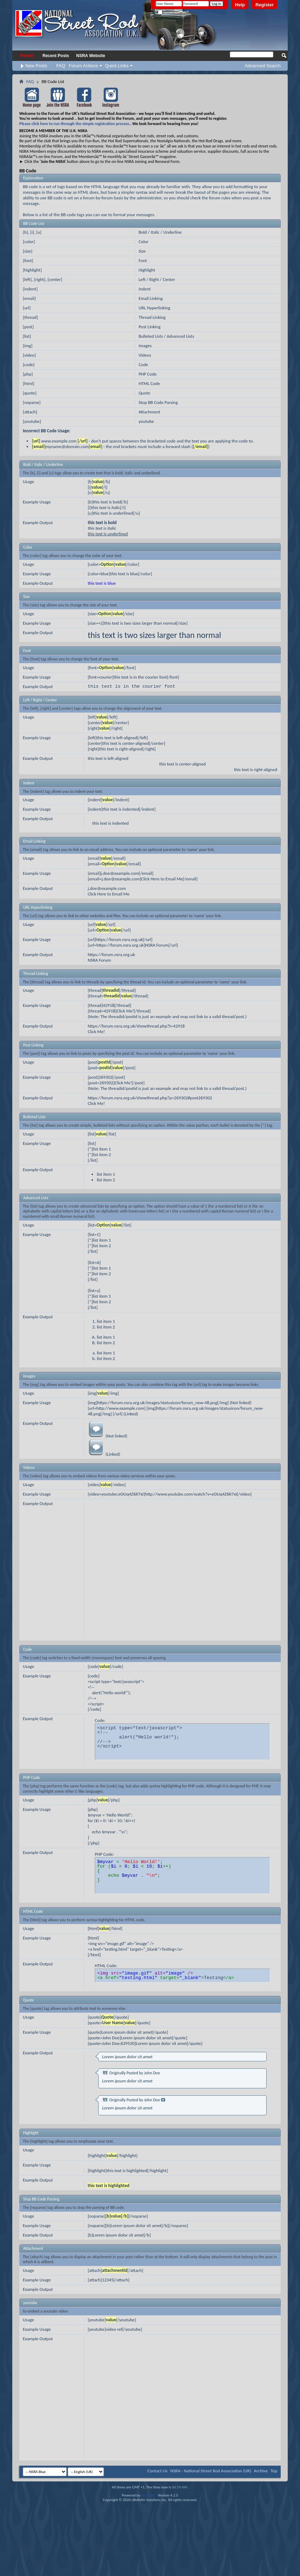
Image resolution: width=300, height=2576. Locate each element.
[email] (29, 298)
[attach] (30, 411)
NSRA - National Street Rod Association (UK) (210, 2470)
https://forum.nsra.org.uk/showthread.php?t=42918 (136, 1026)
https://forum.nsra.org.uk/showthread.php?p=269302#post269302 (150, 1097)
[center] (54, 279)
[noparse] (32, 402)
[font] (28, 260)
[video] (29, 355)
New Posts (36, 65)
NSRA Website (90, 55)
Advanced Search (263, 65)
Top (274, 2470)
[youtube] (32, 421)
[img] (27, 345)
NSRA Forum (99, 960)
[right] (40, 279)
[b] (25, 232)
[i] (32, 232)
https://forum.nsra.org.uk (111, 954)
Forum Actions (83, 65)
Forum (26, 55)
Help (240, 4)
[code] (29, 364)
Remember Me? (173, 12)
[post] (28, 326)
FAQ (60, 65)
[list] (27, 336)
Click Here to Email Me (108, 894)
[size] (27, 251)
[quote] (29, 393)
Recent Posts (55, 55)
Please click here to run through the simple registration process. (74, 123)
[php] (28, 374)
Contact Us (157, 2470)
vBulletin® (149, 2495)
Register (264, 4)
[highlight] (32, 270)
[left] (27, 279)
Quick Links (116, 65)
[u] (38, 232)
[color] (29, 241)
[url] (27, 307)
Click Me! (96, 1031)
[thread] (30, 317)
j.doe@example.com (107, 888)
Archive (261, 2470)
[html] (28, 383)
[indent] (30, 288)
